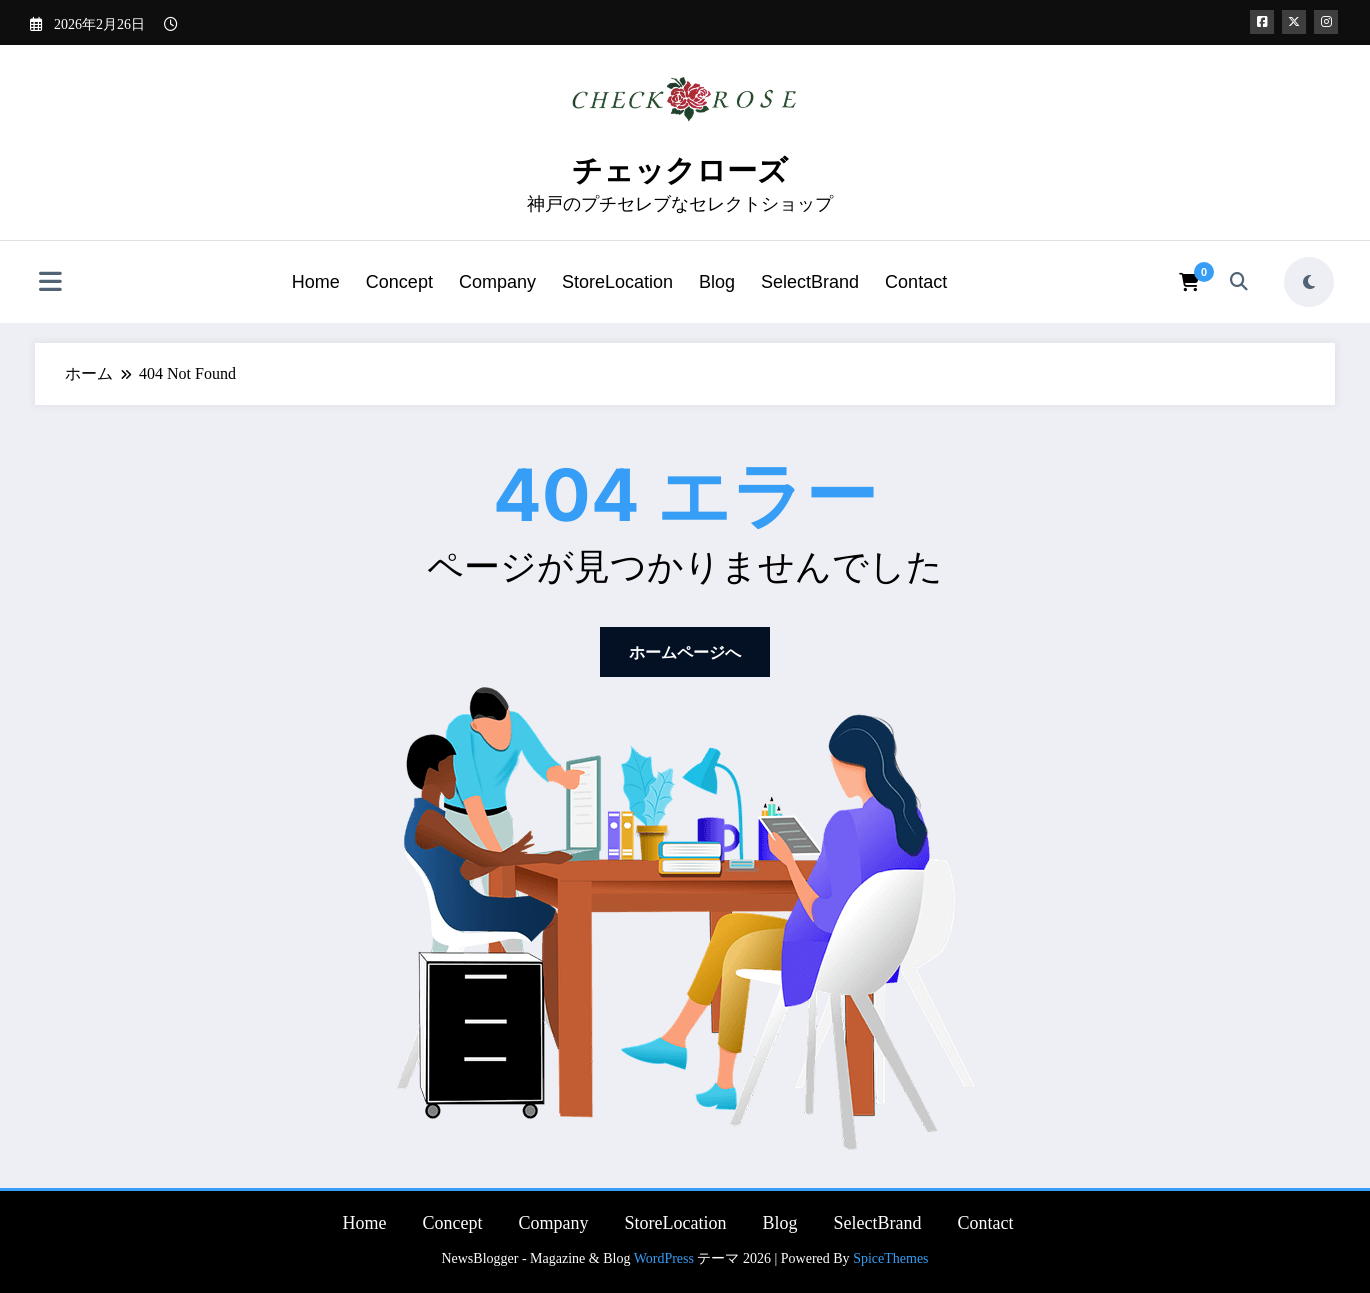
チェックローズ (680, 170)
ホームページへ (685, 652)
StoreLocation (617, 282)
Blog (717, 282)
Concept (399, 282)
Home (316, 282)
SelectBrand (810, 282)
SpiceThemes (890, 1258)
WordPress (664, 1258)
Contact (916, 282)
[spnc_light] (1309, 282)
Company (497, 282)
